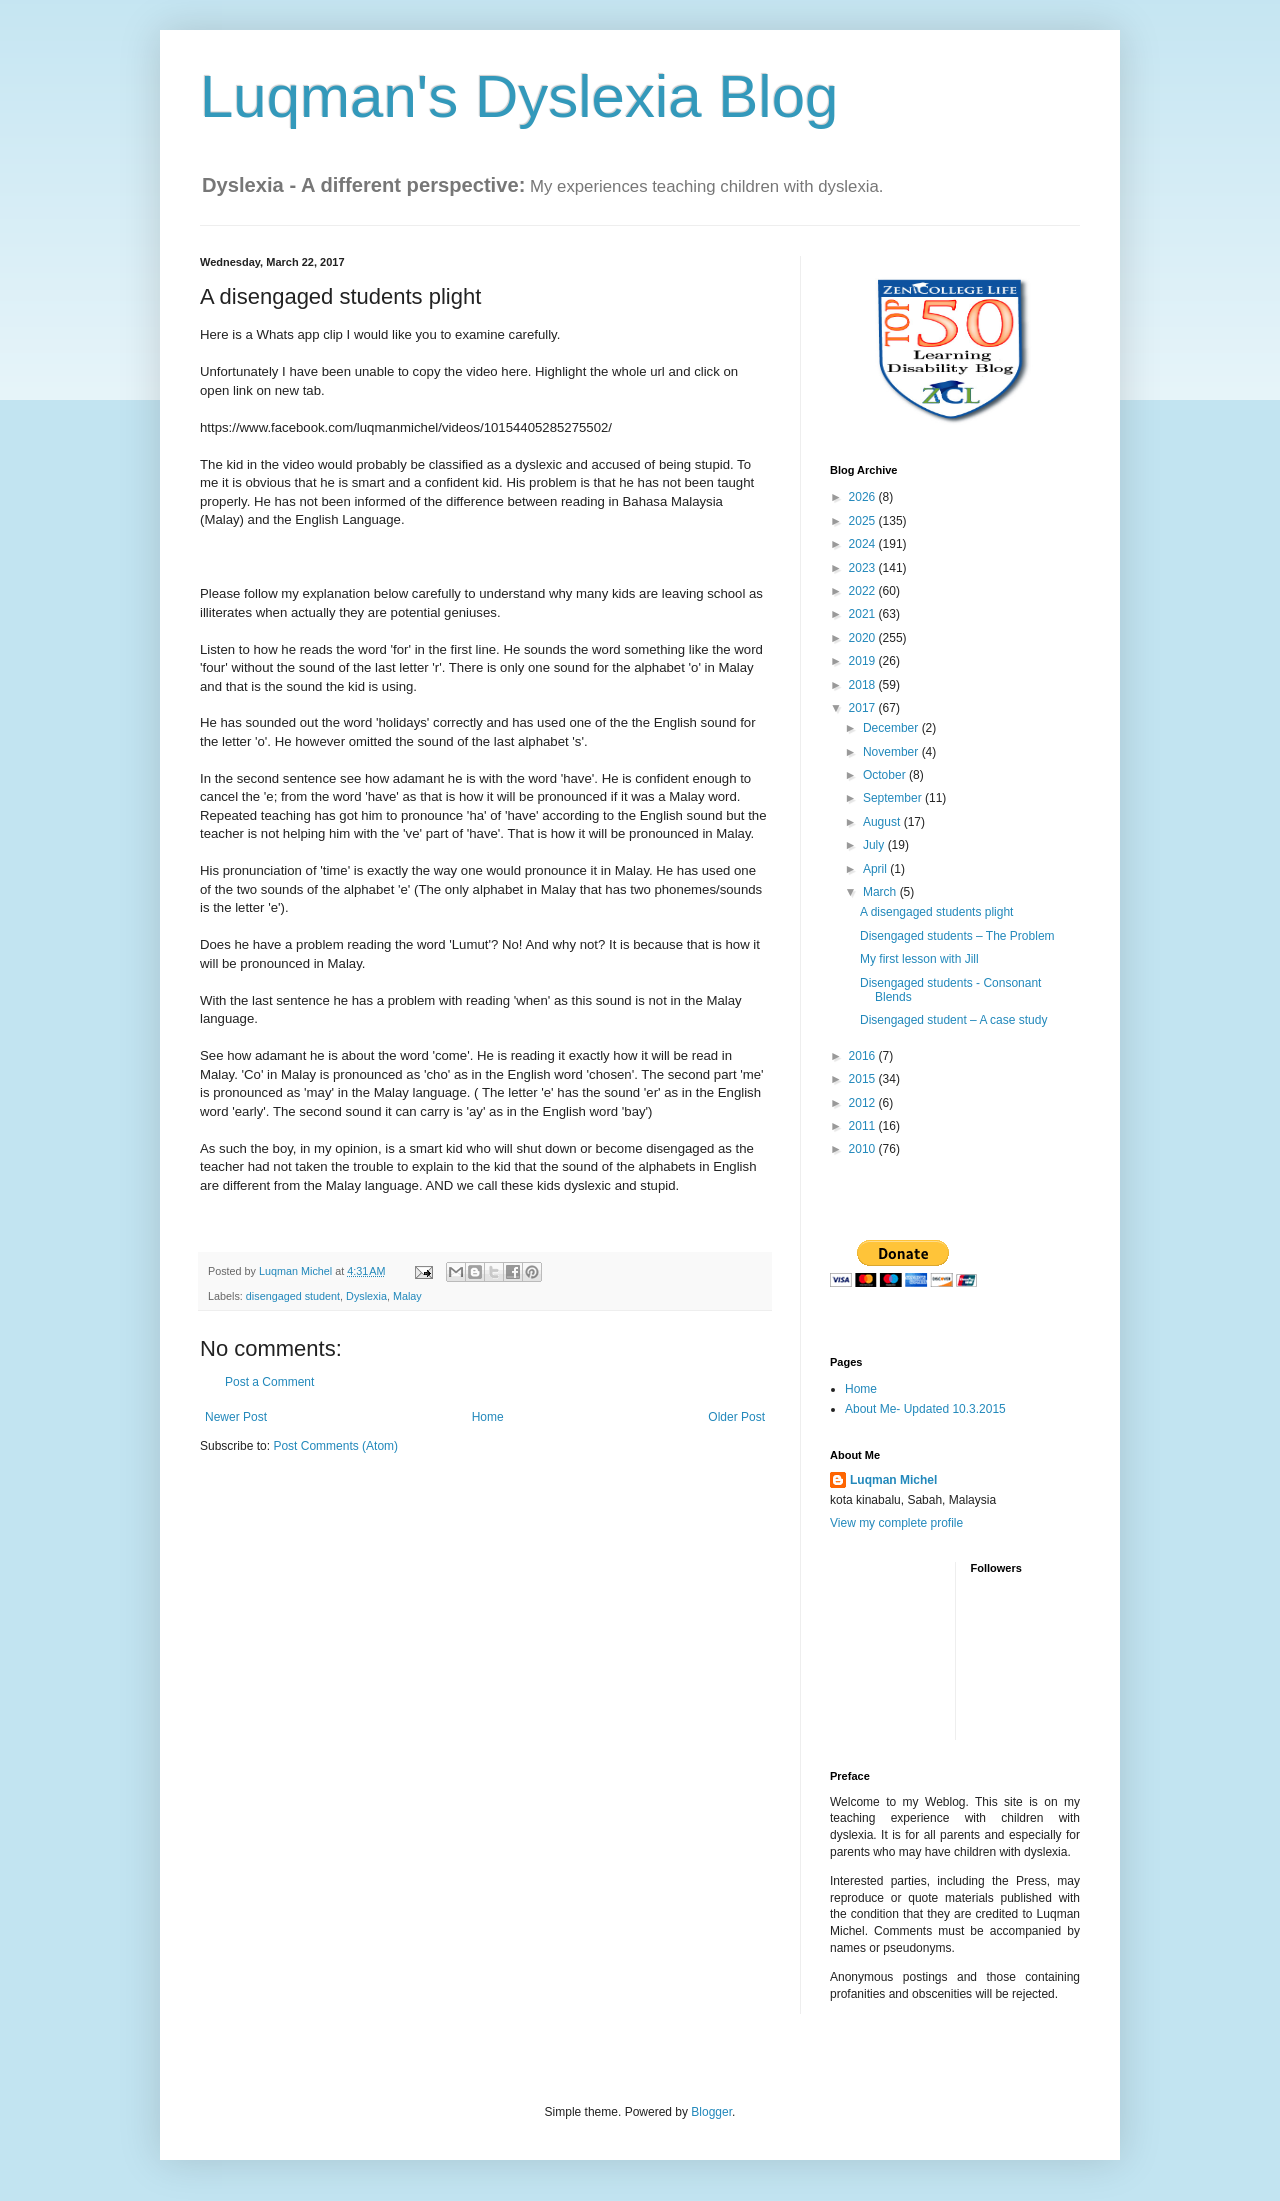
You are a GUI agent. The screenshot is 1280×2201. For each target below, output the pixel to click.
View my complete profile (896, 1523)
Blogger (711, 2112)
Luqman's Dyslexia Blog (519, 96)
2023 (864, 568)
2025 (864, 521)
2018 (864, 685)
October (886, 775)
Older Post (736, 1417)
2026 (864, 497)
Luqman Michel (893, 1480)
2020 (864, 638)
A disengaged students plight (936, 912)
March (881, 892)
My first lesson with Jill (919, 959)
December (892, 728)
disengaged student (293, 1296)
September (894, 798)
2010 (864, 1149)
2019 (864, 661)
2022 (864, 591)
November (892, 752)
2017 (864, 708)
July (875, 845)
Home (488, 1417)
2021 (864, 614)
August (883, 822)
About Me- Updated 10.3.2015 (925, 1409)
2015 (864, 1079)
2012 (864, 1103)
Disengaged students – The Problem (957, 936)
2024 (864, 544)
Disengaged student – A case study (953, 1020)
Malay (407, 1296)
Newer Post (236, 1417)
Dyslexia (366, 1296)
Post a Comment (269, 1382)
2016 (864, 1056)
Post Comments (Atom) (335, 1446)
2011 (864, 1126)
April (876, 869)
